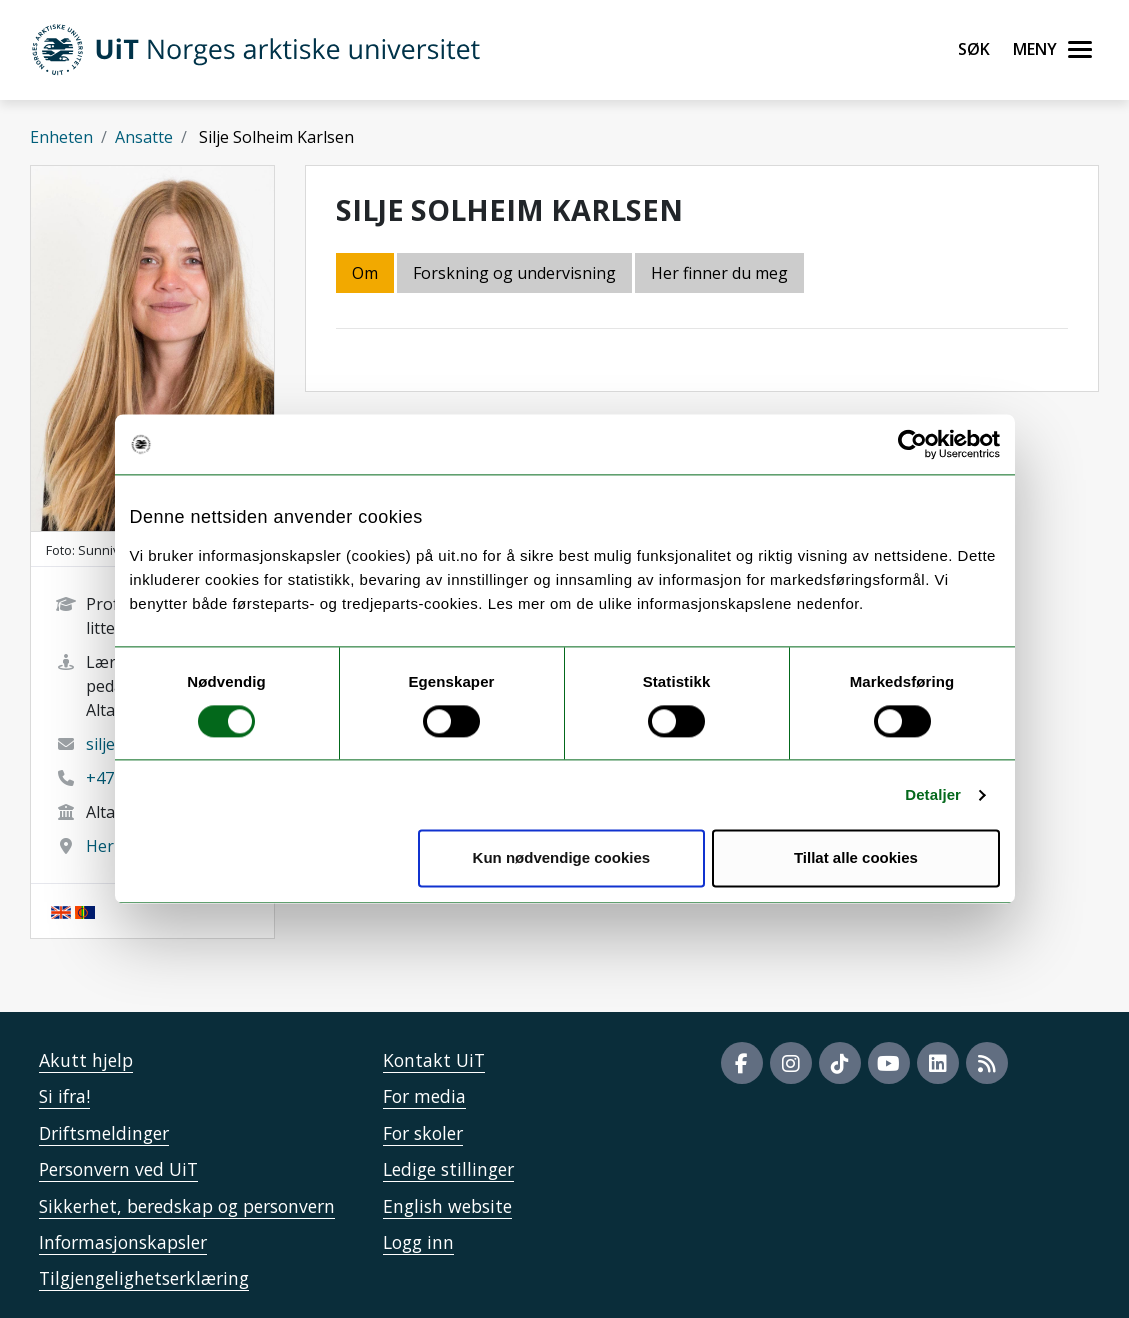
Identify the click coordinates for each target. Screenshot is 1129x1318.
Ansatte (144, 137)
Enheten (61, 137)
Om (365, 273)
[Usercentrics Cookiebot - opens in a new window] (912, 444)
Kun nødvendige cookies (562, 858)
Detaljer (933, 794)
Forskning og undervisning (514, 273)
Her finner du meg (719, 273)
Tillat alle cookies (856, 858)
